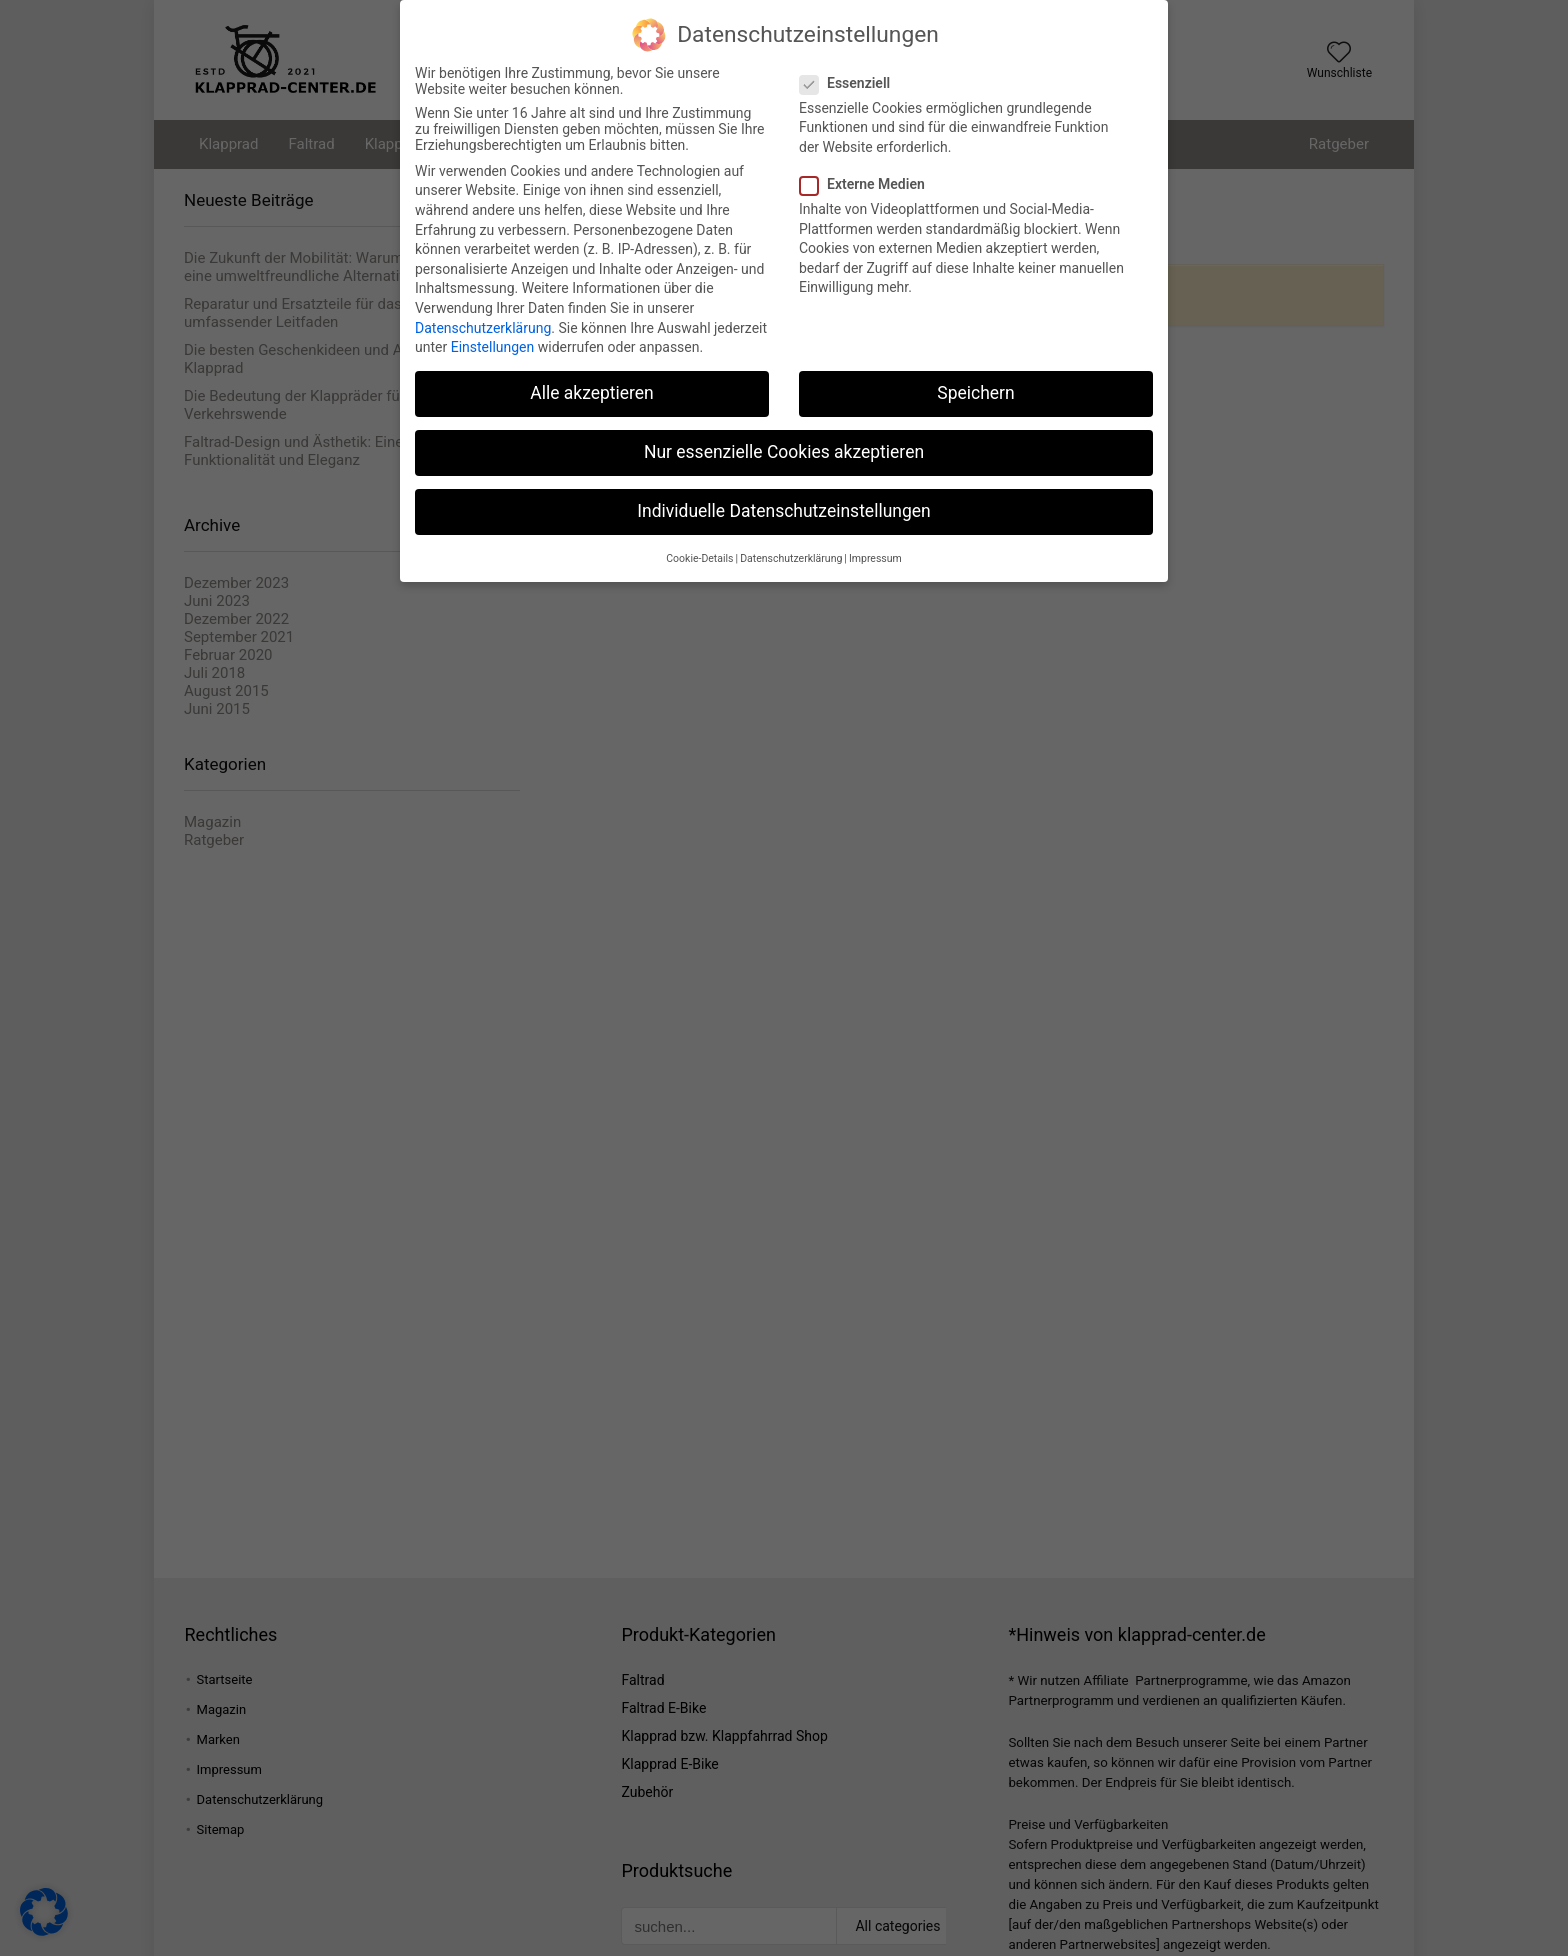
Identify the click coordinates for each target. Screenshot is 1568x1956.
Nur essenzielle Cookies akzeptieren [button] (784, 448)
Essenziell (853, 78)
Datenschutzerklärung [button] (791, 553)
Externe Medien (870, 180)
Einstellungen (493, 343)
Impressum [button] (875, 553)
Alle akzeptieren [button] (592, 389)
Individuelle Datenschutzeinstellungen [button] (783, 507)
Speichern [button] (975, 389)
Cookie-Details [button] (699, 553)
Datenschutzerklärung (483, 323)
